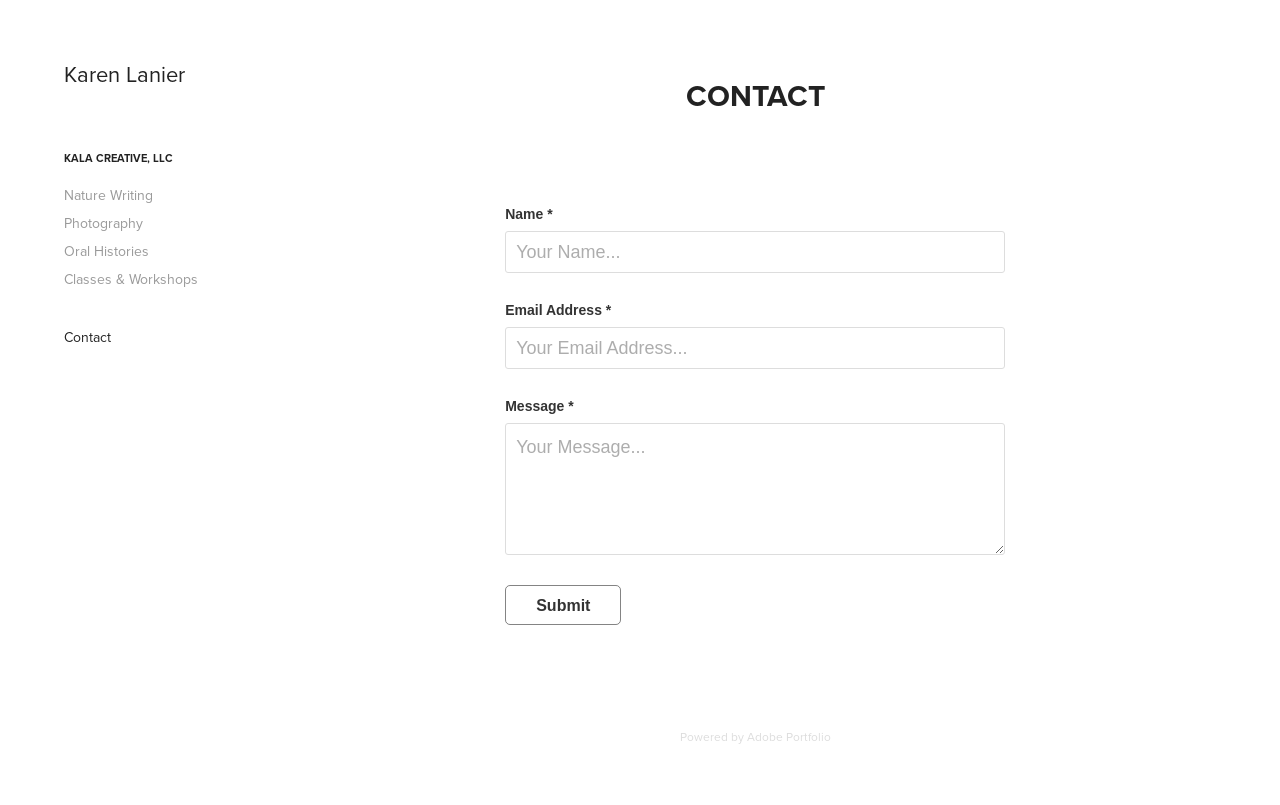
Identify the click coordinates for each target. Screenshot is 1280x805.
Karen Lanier (124, 73)
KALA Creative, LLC (118, 158)
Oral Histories (106, 251)
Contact (87, 337)
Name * (528, 214)
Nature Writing (108, 195)
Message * (539, 406)
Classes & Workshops (131, 279)
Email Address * (558, 310)
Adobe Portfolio (789, 736)
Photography (103, 223)
